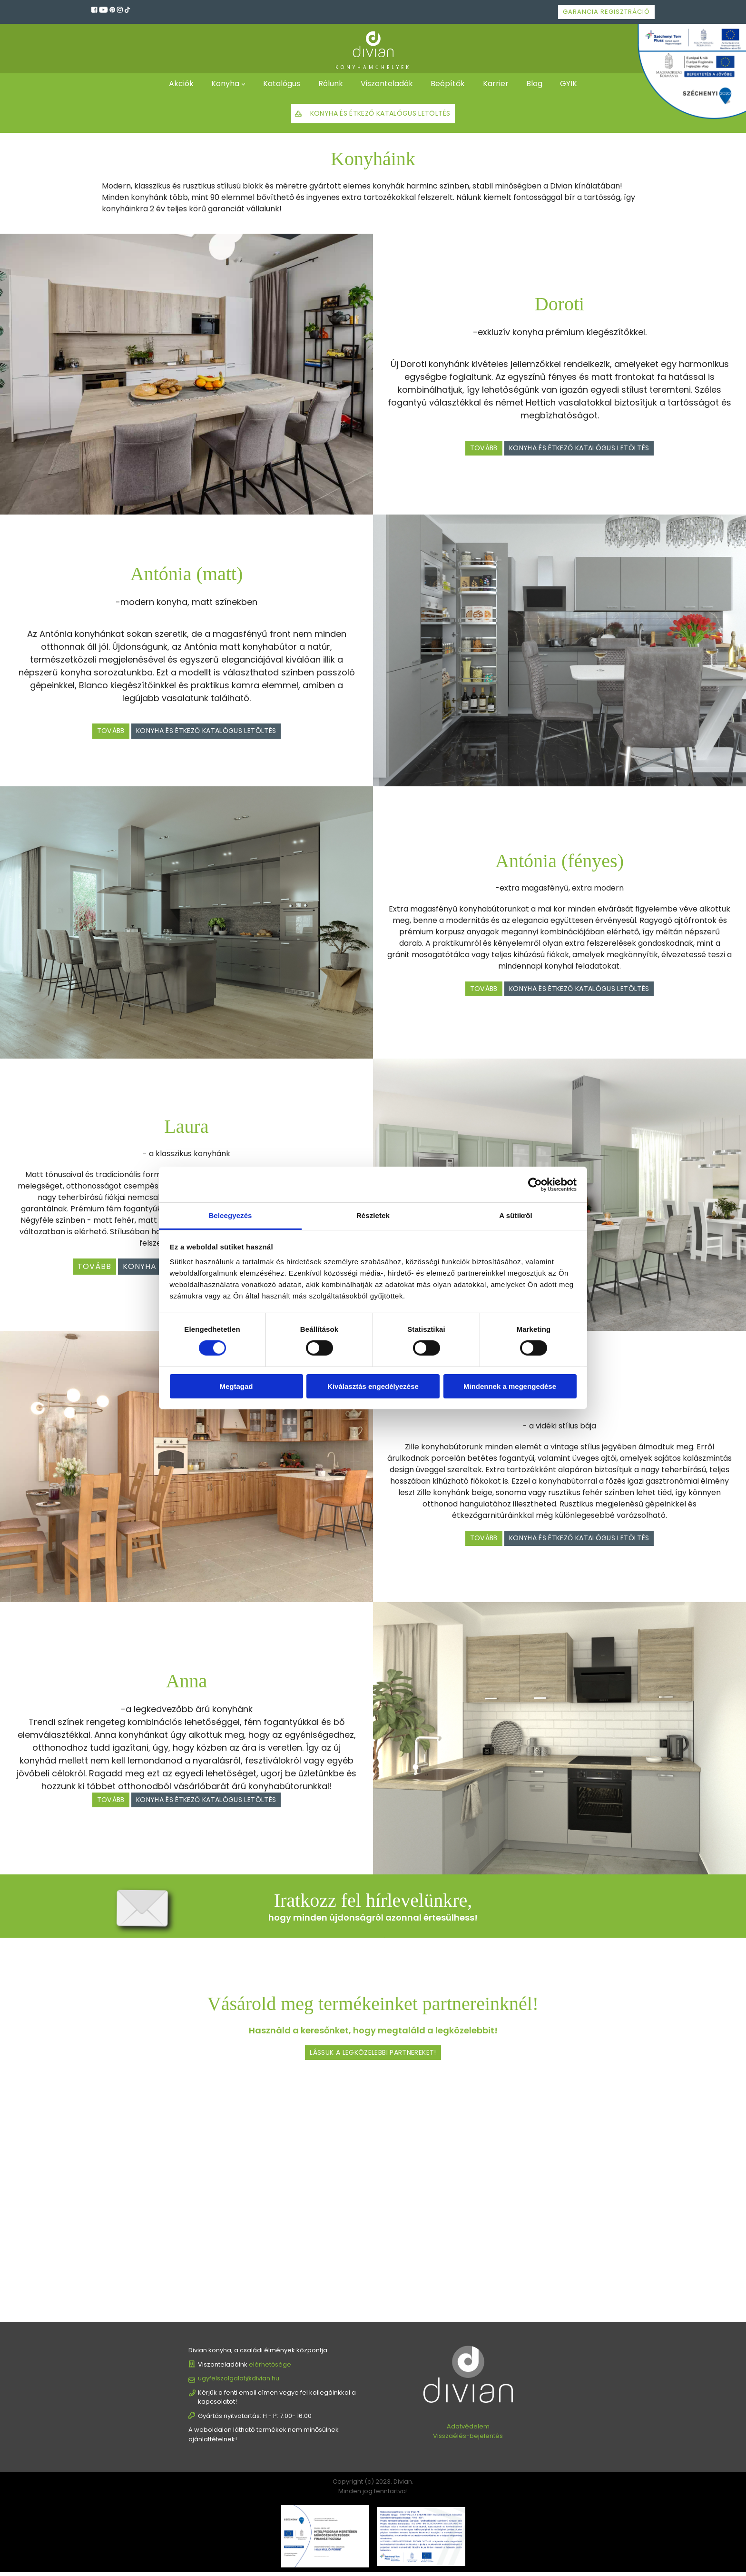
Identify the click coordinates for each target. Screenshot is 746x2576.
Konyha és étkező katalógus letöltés (380, 114)
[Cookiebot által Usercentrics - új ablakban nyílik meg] (535, 1184)
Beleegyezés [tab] (230, 1215)
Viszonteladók (387, 84)
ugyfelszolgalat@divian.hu (238, 2382)
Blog (538, 84)
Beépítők (449, 84)
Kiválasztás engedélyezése (373, 1386)
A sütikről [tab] (515, 1215)
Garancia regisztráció (606, 11)
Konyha (222, 84)
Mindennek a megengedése (509, 1386)
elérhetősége (270, 2367)
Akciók (176, 84)
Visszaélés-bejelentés (468, 2439)
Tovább (467, 450)
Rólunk (329, 84)
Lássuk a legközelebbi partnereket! (373, 2055)
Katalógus (279, 84)
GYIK (573, 84)
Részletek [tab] (373, 1215)
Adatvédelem (468, 2430)
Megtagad (236, 1386)
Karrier (498, 84)
